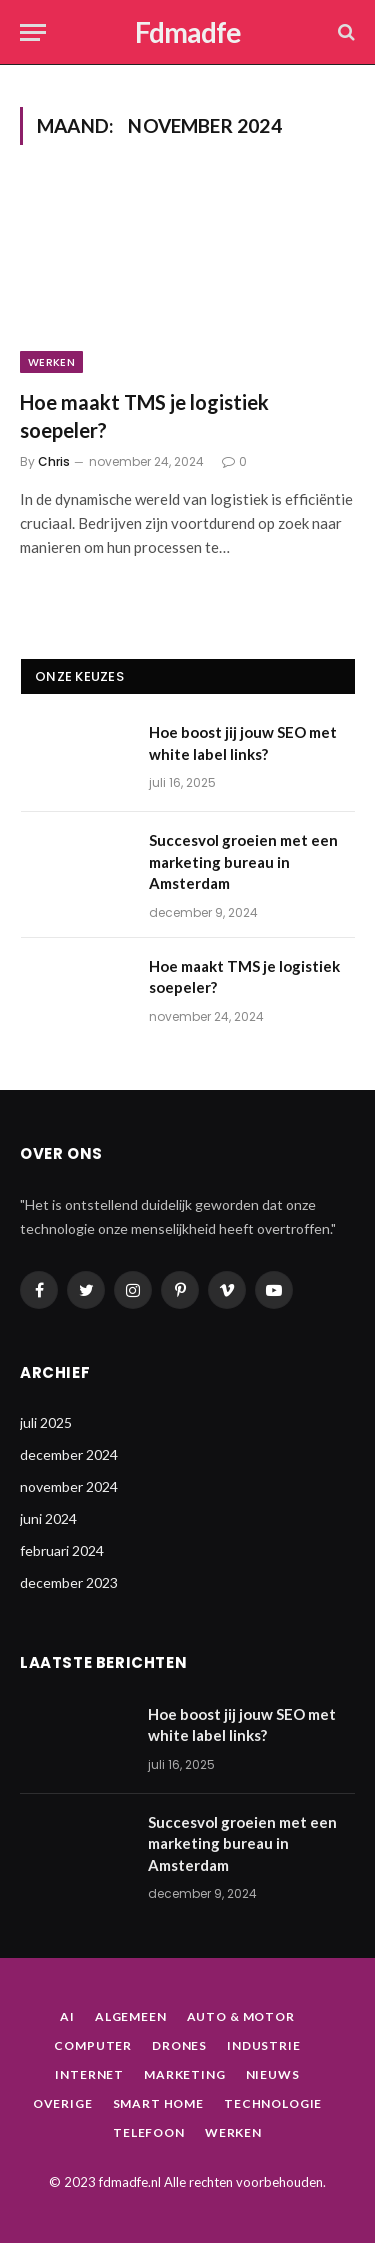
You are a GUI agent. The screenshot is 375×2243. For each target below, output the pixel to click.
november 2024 (69, 1486)
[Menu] (33, 32)
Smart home (158, 2103)
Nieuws (273, 2074)
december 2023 (69, 1582)
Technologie (273, 2103)
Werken (51, 362)
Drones (179, 2045)
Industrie (264, 2045)
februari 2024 (62, 1550)
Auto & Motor (241, 2016)
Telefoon (149, 2132)
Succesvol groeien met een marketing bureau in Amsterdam (243, 861)
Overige (63, 2103)
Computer (93, 2045)
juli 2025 (46, 1422)
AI (67, 2016)
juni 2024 (48, 1518)
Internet (89, 2074)
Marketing (185, 2074)
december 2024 (69, 1454)
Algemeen (131, 2016)
